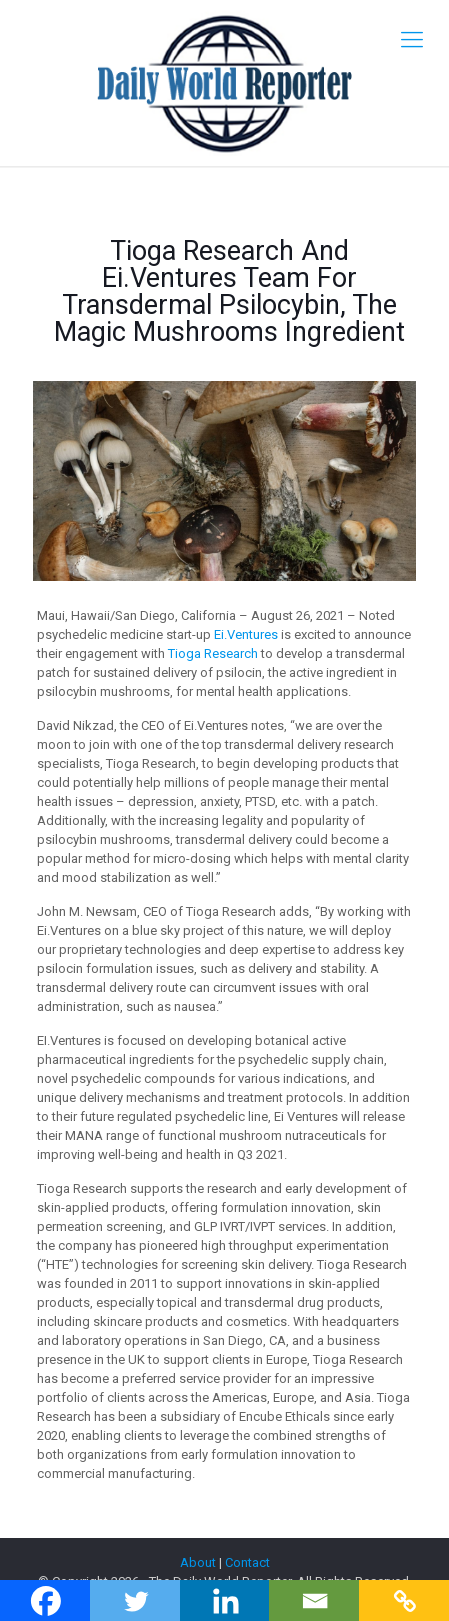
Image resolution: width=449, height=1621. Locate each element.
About (198, 1562)
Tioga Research (213, 653)
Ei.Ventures (246, 634)
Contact (247, 1562)
